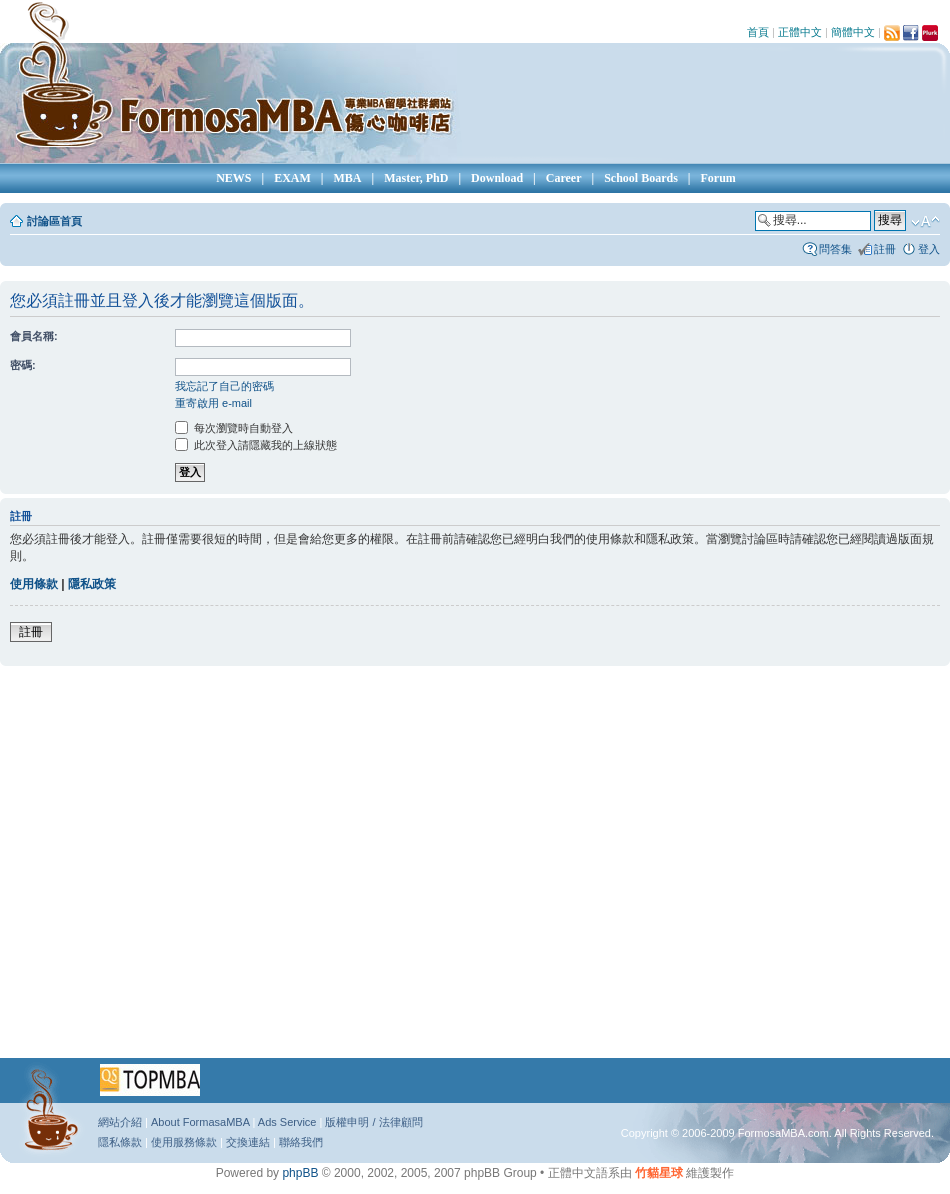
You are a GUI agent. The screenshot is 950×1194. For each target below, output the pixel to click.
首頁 (758, 32)
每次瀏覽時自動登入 (234, 428)
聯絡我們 (301, 1142)
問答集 (835, 249)
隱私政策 (92, 584)
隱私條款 (120, 1142)
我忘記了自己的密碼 (224, 386)
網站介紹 (120, 1122)
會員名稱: (34, 336)
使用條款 (34, 584)
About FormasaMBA (200, 1122)
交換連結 (248, 1142)
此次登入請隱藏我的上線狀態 (256, 445)
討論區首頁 (54, 221)
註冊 (885, 249)
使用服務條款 (184, 1142)
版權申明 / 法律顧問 (373, 1122)
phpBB (300, 1173)
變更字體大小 (925, 222)
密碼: (23, 365)
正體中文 (800, 32)
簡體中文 (853, 32)
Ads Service (287, 1122)
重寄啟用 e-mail (213, 403)
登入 (929, 249)
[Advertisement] (187, 868)
